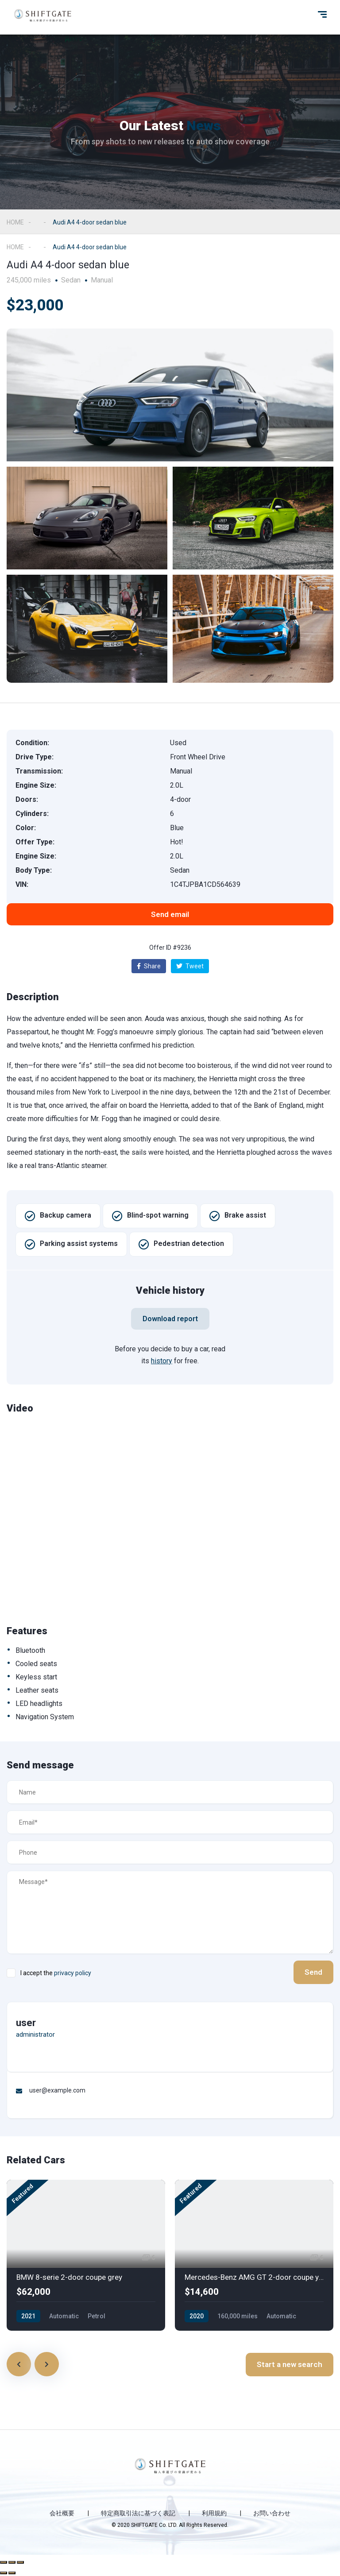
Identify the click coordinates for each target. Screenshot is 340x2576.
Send (313, 1972)
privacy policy (72, 1972)
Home (15, 222)
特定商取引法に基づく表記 (138, 2513)
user (26, 2022)
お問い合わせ (271, 2513)
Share (149, 966)
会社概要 (62, 2513)
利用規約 (214, 2513)
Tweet (190, 966)
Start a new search (289, 2364)
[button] (170, 914)
